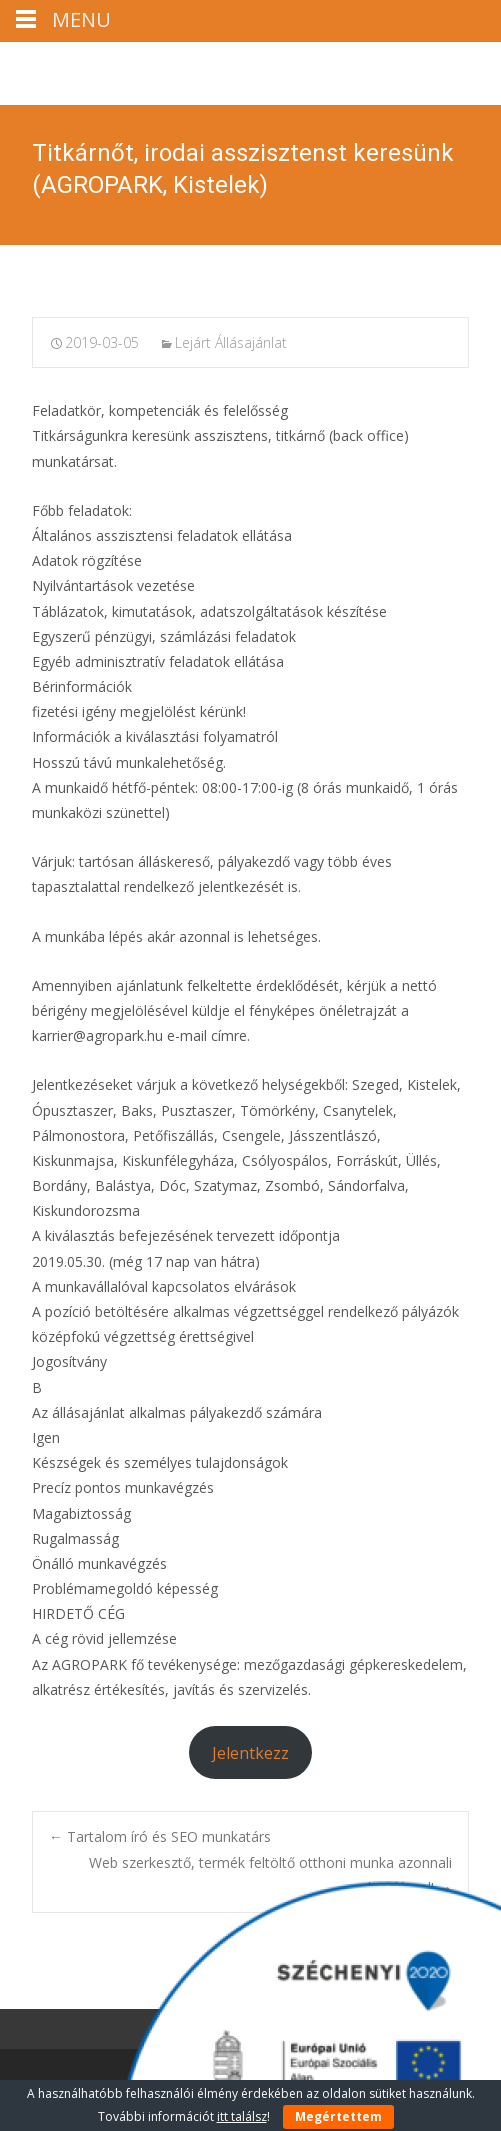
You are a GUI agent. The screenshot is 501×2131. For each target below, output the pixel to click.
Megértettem (338, 2116)
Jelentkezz (250, 1753)
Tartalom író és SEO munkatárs (160, 1836)
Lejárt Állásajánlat (231, 342)
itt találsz (242, 2116)
